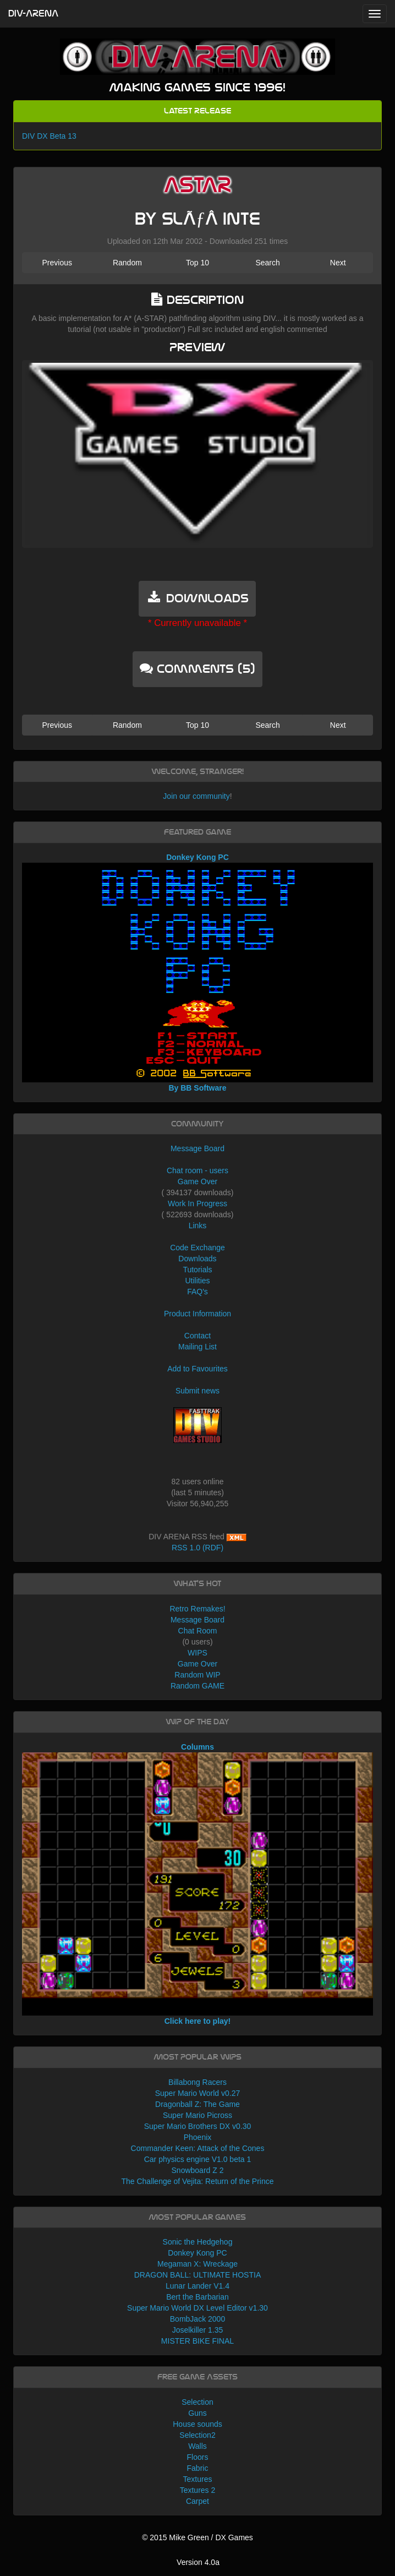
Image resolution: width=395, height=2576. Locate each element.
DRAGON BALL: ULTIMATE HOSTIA (197, 2274)
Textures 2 (198, 2490)
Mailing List (197, 1346)
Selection (197, 2402)
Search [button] (267, 262)
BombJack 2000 (197, 2318)
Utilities (197, 1280)
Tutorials (197, 1269)
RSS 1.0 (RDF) (197, 1547)
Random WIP (197, 1674)
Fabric (198, 2468)
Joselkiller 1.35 (197, 2330)
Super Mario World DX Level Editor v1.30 (197, 2307)
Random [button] (127, 262)
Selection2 (197, 2435)
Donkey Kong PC (197, 2252)
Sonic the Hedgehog (198, 2241)
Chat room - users (197, 1170)
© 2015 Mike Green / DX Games (197, 2537)
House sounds (197, 2424)
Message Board (197, 1148)
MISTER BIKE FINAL (197, 2341)
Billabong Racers (197, 2082)
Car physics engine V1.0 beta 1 (197, 2159)
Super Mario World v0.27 (197, 2093)
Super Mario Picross (197, 2115)
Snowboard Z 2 (198, 2170)
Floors (198, 2457)
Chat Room (197, 1630)
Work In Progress (197, 1203)
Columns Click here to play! (197, 1884)
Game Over (197, 1181)
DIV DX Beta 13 (49, 136)
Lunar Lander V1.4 (197, 2285)
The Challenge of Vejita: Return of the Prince (197, 2181)
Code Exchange (197, 1247)
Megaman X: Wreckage (197, 2263)
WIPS (197, 1652)
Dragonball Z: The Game (197, 2104)
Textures (197, 2479)
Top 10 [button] (197, 262)
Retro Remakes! (197, 1608)
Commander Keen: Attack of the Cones (198, 2148)
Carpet (197, 2501)
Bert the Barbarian (197, 2296)
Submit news (197, 1390)
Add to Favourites (197, 1368)
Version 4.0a (198, 2562)
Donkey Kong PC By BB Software (197, 972)
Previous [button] (57, 262)
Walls (197, 2446)
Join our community (196, 796)
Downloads (197, 1258)
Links (198, 1225)
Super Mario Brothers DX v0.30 (197, 2126)
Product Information (197, 1313)
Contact (197, 1335)
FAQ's (197, 1291)
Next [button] (338, 262)
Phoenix (198, 2137)
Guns (197, 2413)
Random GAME (197, 1685)
